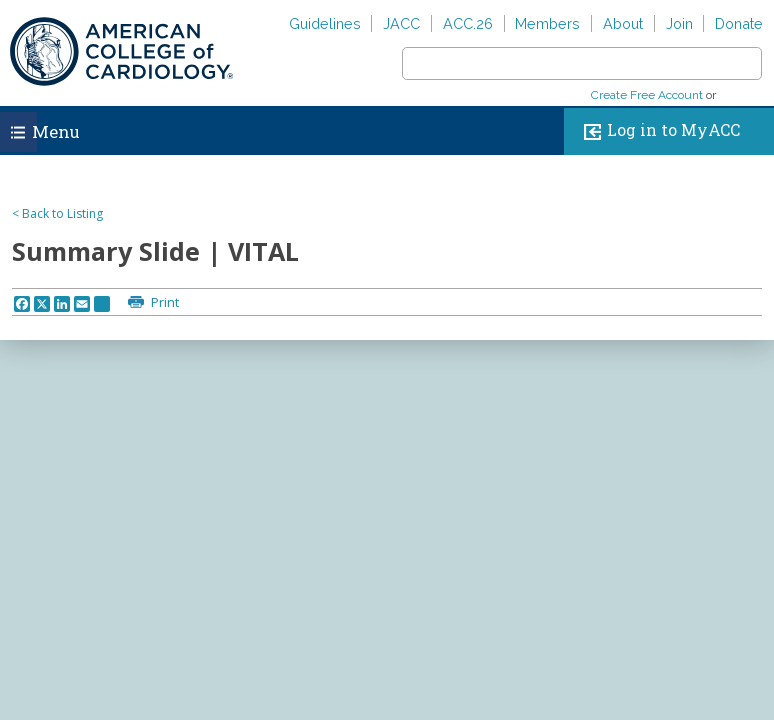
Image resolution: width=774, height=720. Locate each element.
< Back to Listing (57, 213)
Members (547, 23)
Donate (739, 23)
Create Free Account (647, 95)
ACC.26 (468, 23)
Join (679, 23)
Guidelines (325, 23)
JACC (401, 23)
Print (163, 302)
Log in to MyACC (657, 131)
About (623, 23)
